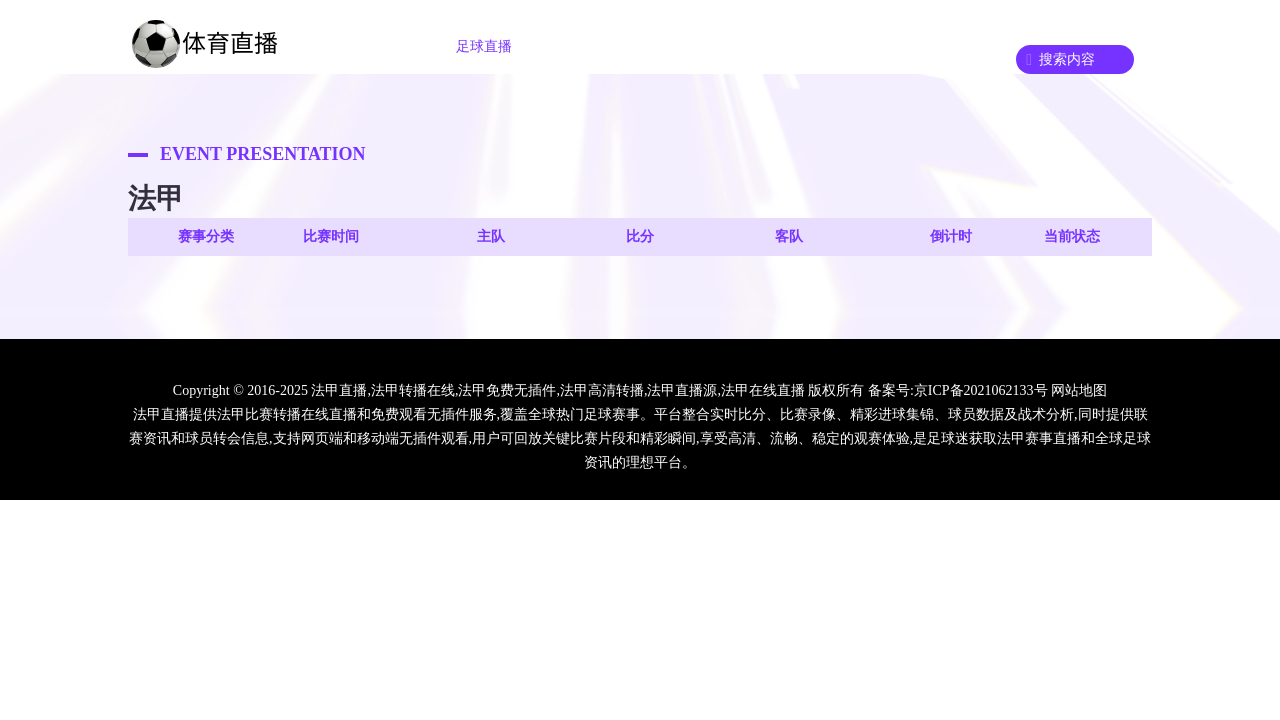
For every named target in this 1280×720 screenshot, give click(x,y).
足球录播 (708, 46)
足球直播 (484, 46)
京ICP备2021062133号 (981, 390)
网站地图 (1079, 390)
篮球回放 (820, 46)
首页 (386, 46)
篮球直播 (596, 46)
